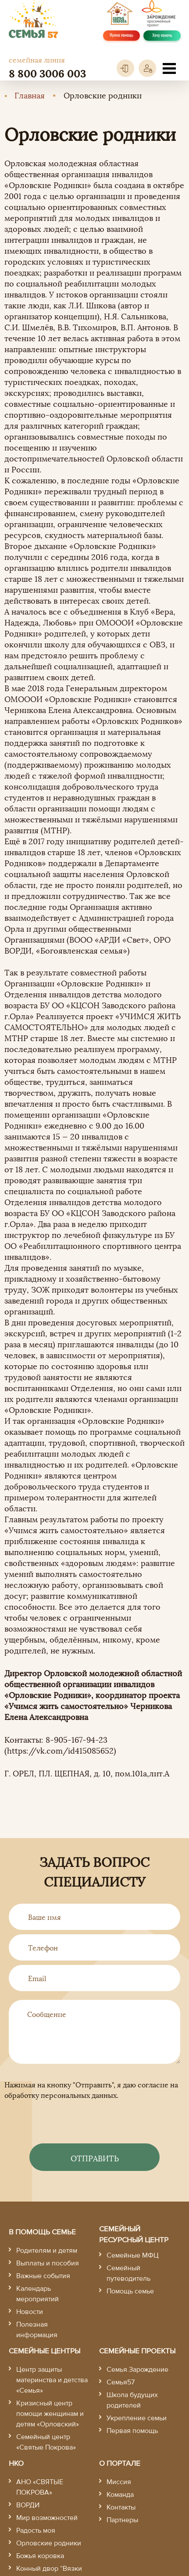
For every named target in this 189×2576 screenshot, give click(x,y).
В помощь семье (42, 2232)
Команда (120, 2494)
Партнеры (122, 2520)
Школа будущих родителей (132, 2400)
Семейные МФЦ (133, 2255)
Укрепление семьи (137, 2418)
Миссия (119, 2482)
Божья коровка (40, 2556)
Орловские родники (48, 2543)
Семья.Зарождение (137, 2369)
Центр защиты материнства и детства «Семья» (52, 2380)
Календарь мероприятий (37, 2293)
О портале (119, 2463)
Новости (29, 2311)
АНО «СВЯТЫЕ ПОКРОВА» (39, 2487)
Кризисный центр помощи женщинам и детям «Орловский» (50, 2414)
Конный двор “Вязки (49, 2568)
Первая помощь (132, 2430)
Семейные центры (44, 2351)
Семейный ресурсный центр (133, 2234)
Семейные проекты (137, 2351)
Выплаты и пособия (47, 2263)
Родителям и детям (46, 2250)
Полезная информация (36, 2329)
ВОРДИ (27, 2505)
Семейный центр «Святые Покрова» (46, 2442)
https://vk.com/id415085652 (60, 1750)
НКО (16, 2463)
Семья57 (121, 2382)
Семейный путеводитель (128, 2273)
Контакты (121, 2507)
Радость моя (35, 2530)
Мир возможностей (47, 2517)
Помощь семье (130, 2291)
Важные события (43, 2276)
